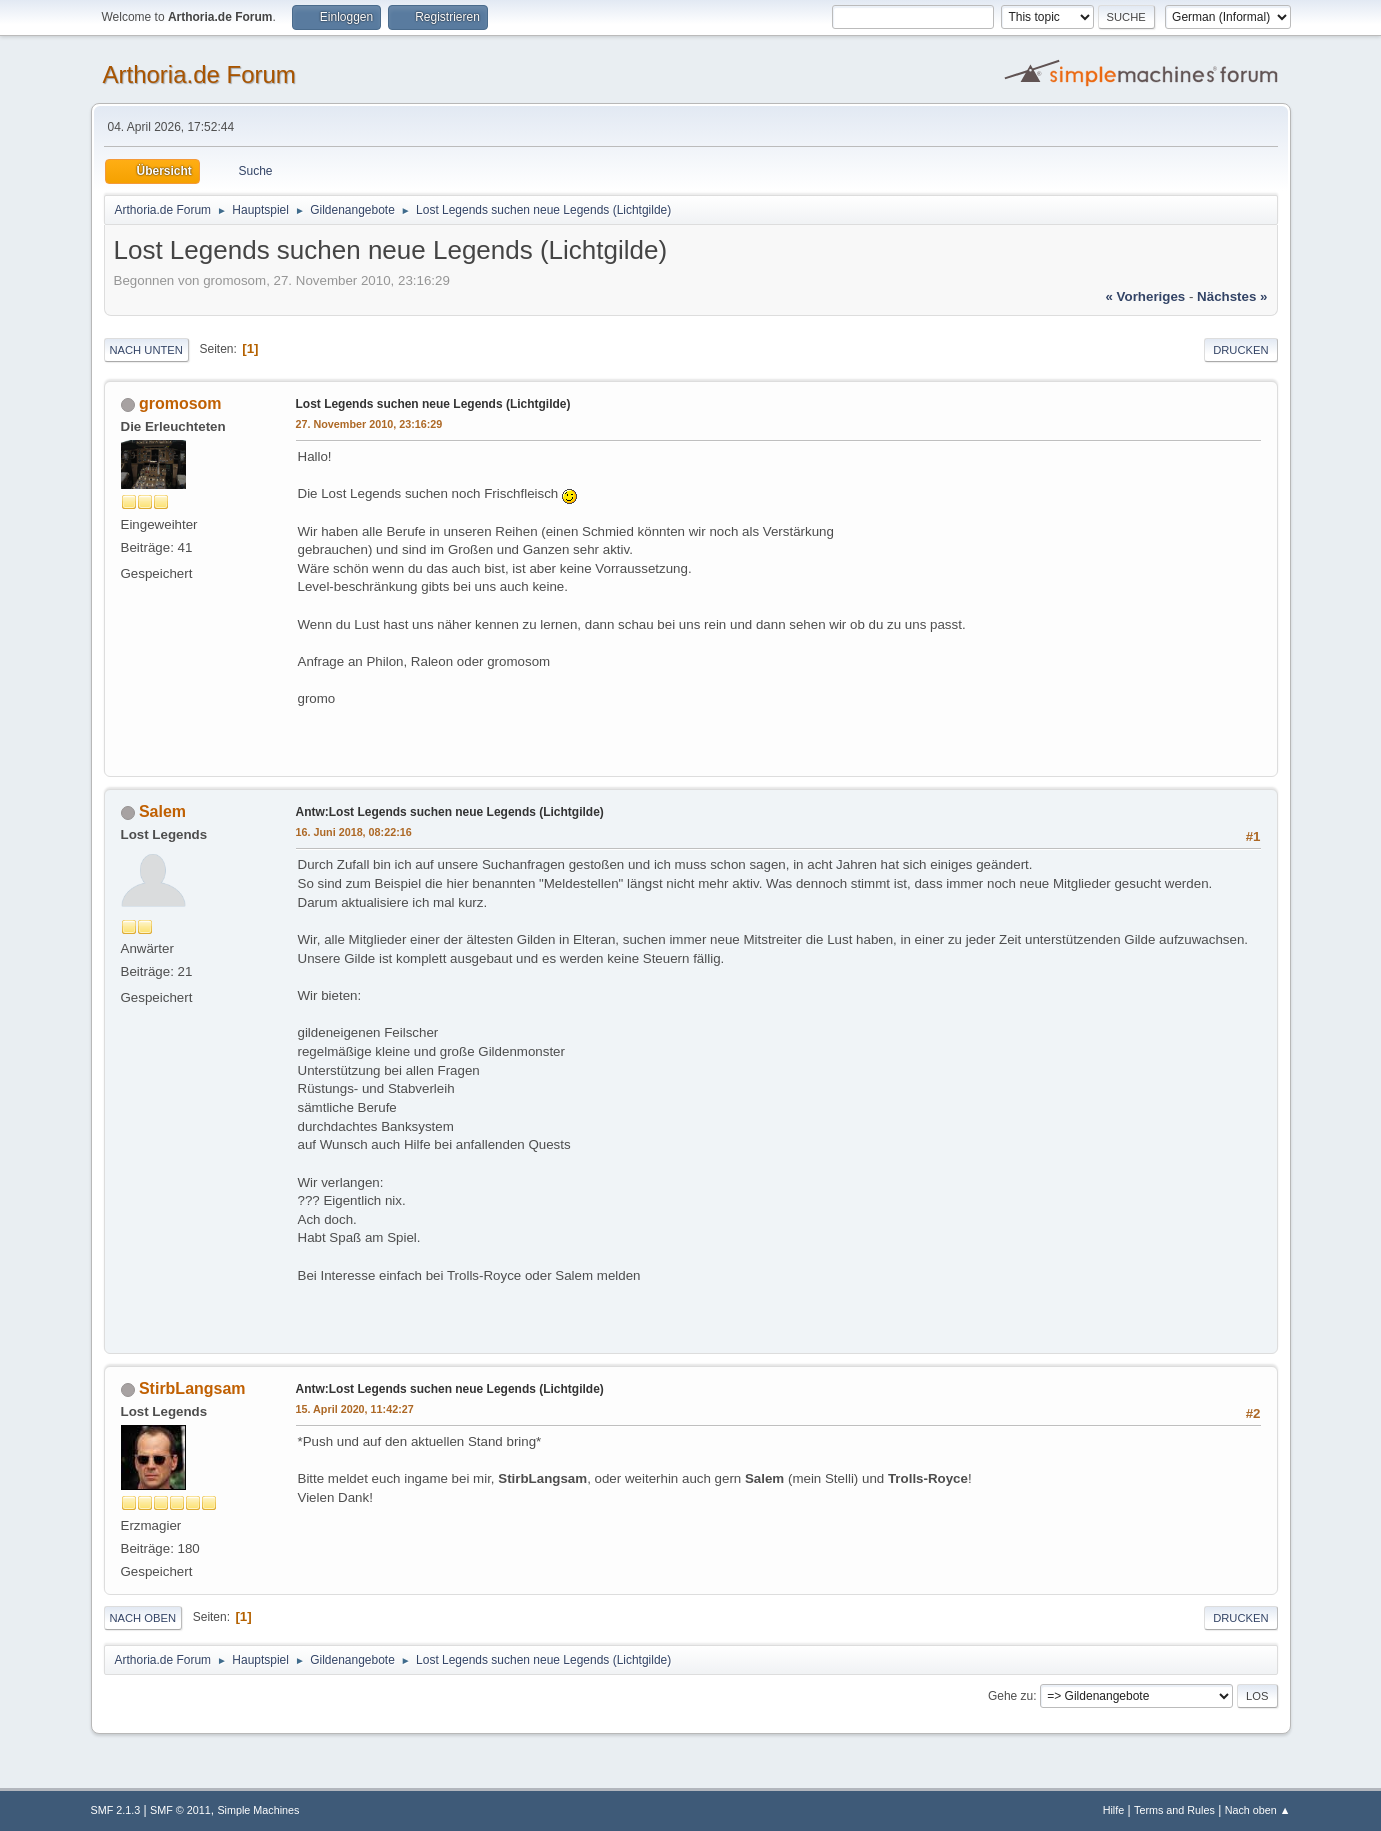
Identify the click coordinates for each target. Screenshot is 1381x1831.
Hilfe (1114, 1810)
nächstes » (1232, 296)
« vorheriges (1145, 296)
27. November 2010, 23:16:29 (369, 424)
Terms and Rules (1174, 1810)
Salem (162, 811)
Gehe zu (1010, 1696)
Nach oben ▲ (1258, 1810)
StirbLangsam (192, 1388)
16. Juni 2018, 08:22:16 (354, 832)
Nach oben (143, 1618)
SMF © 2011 (180, 1810)
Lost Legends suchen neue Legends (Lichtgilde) (433, 404)
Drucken (1240, 350)
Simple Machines (258, 1810)
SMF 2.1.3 (116, 1810)
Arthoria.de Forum (199, 74)
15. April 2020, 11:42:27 (355, 1409)
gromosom (180, 403)
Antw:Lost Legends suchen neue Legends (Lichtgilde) (450, 812)
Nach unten (146, 350)
